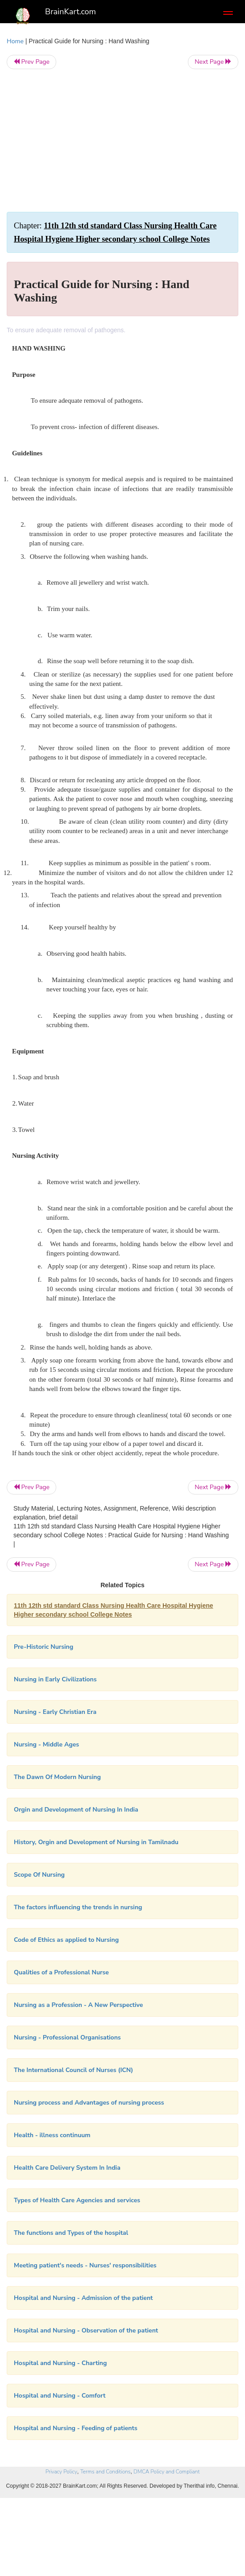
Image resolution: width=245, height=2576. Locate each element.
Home (15, 41)
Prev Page (31, 62)
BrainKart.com (70, 11)
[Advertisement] (122, 140)
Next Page (213, 62)
